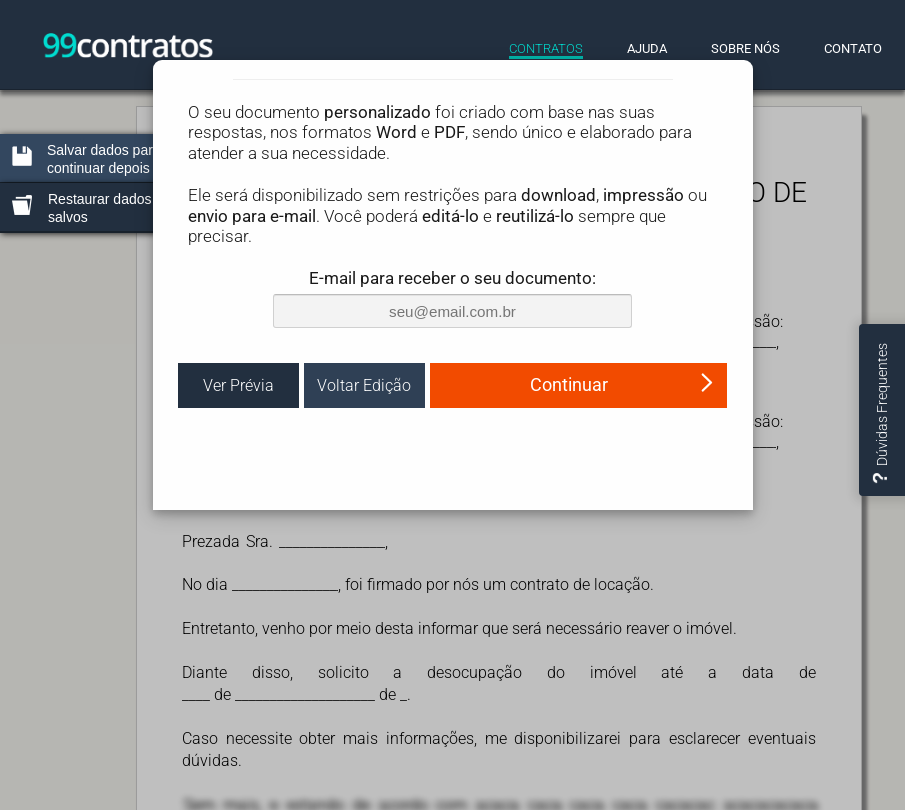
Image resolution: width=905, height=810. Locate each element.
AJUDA (647, 48)
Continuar (622, 550)
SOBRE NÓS (745, 48)
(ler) (606, 516)
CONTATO (853, 48)
